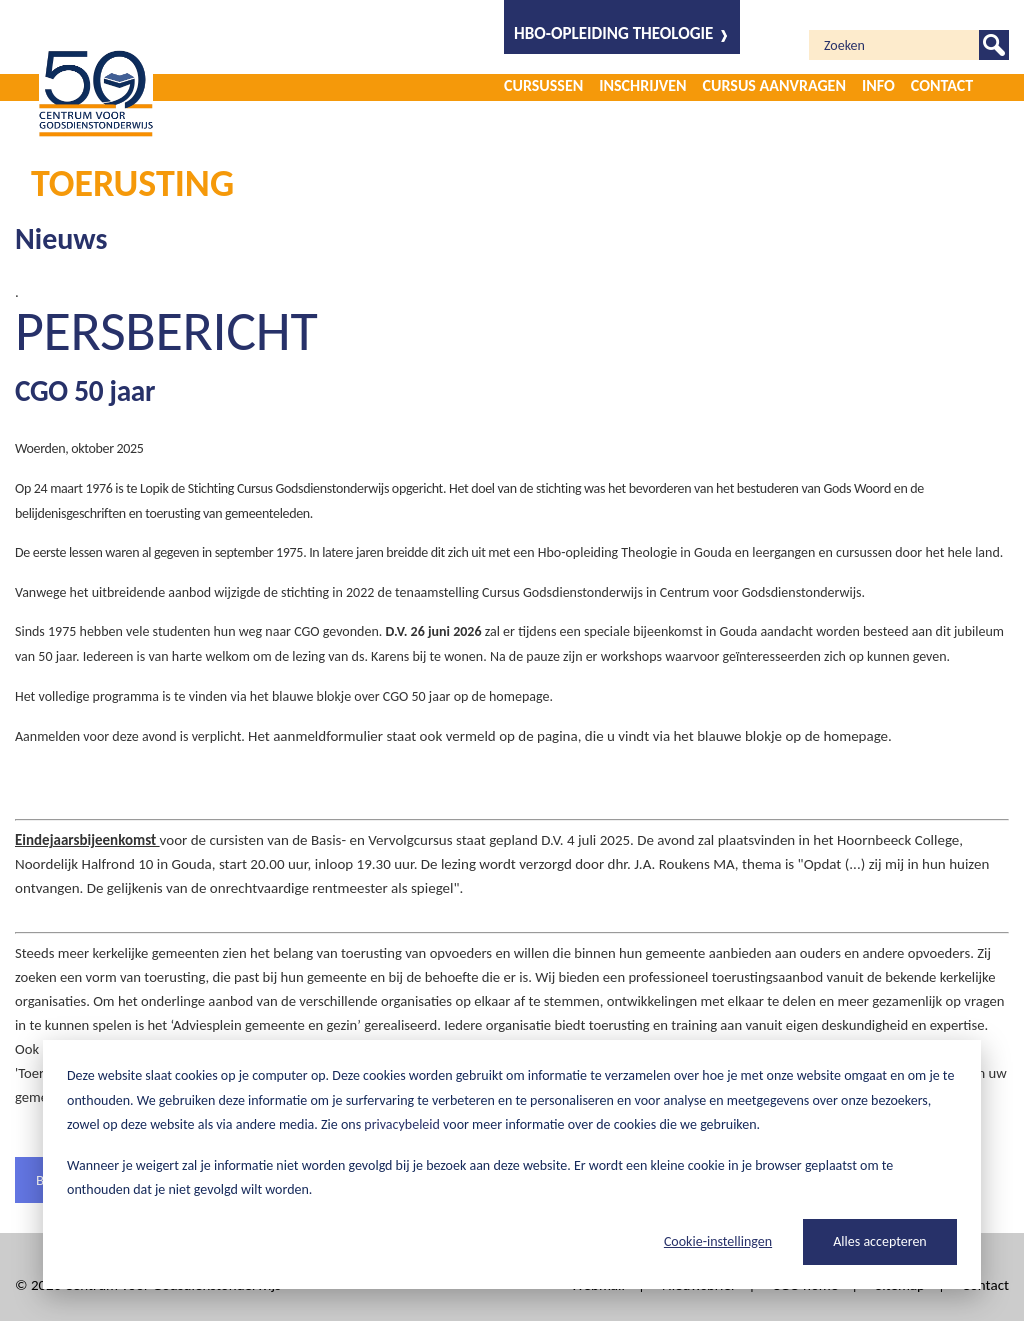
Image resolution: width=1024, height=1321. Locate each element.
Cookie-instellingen (718, 1241)
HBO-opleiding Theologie (613, 33)
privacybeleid (402, 1124)
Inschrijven (642, 85)
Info (878, 85)
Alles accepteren (879, 1241)
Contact (942, 85)
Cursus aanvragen (774, 85)
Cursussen (543, 85)
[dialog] (512, 1164)
